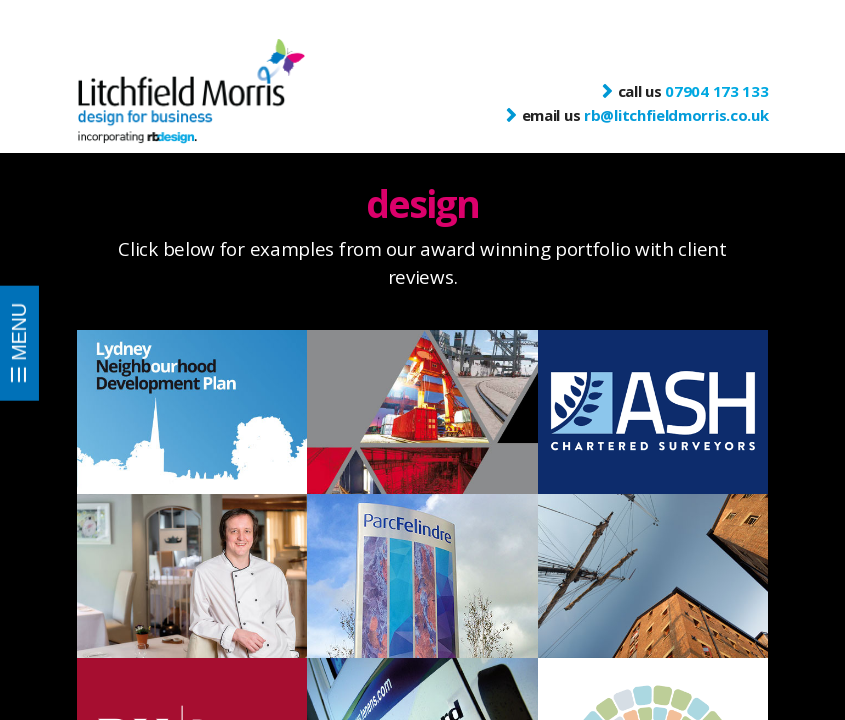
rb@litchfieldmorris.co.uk (676, 115)
